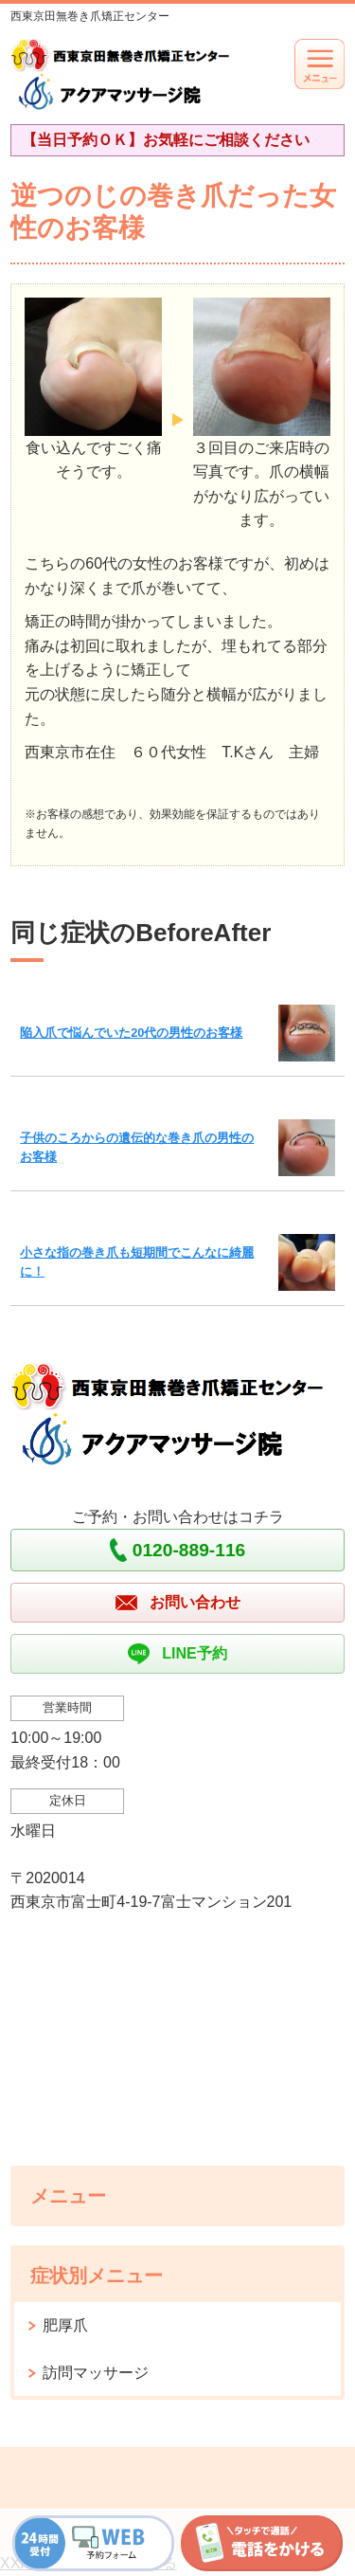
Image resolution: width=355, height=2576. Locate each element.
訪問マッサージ (96, 2373)
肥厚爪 (65, 2325)
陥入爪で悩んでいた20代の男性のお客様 (131, 1032)
